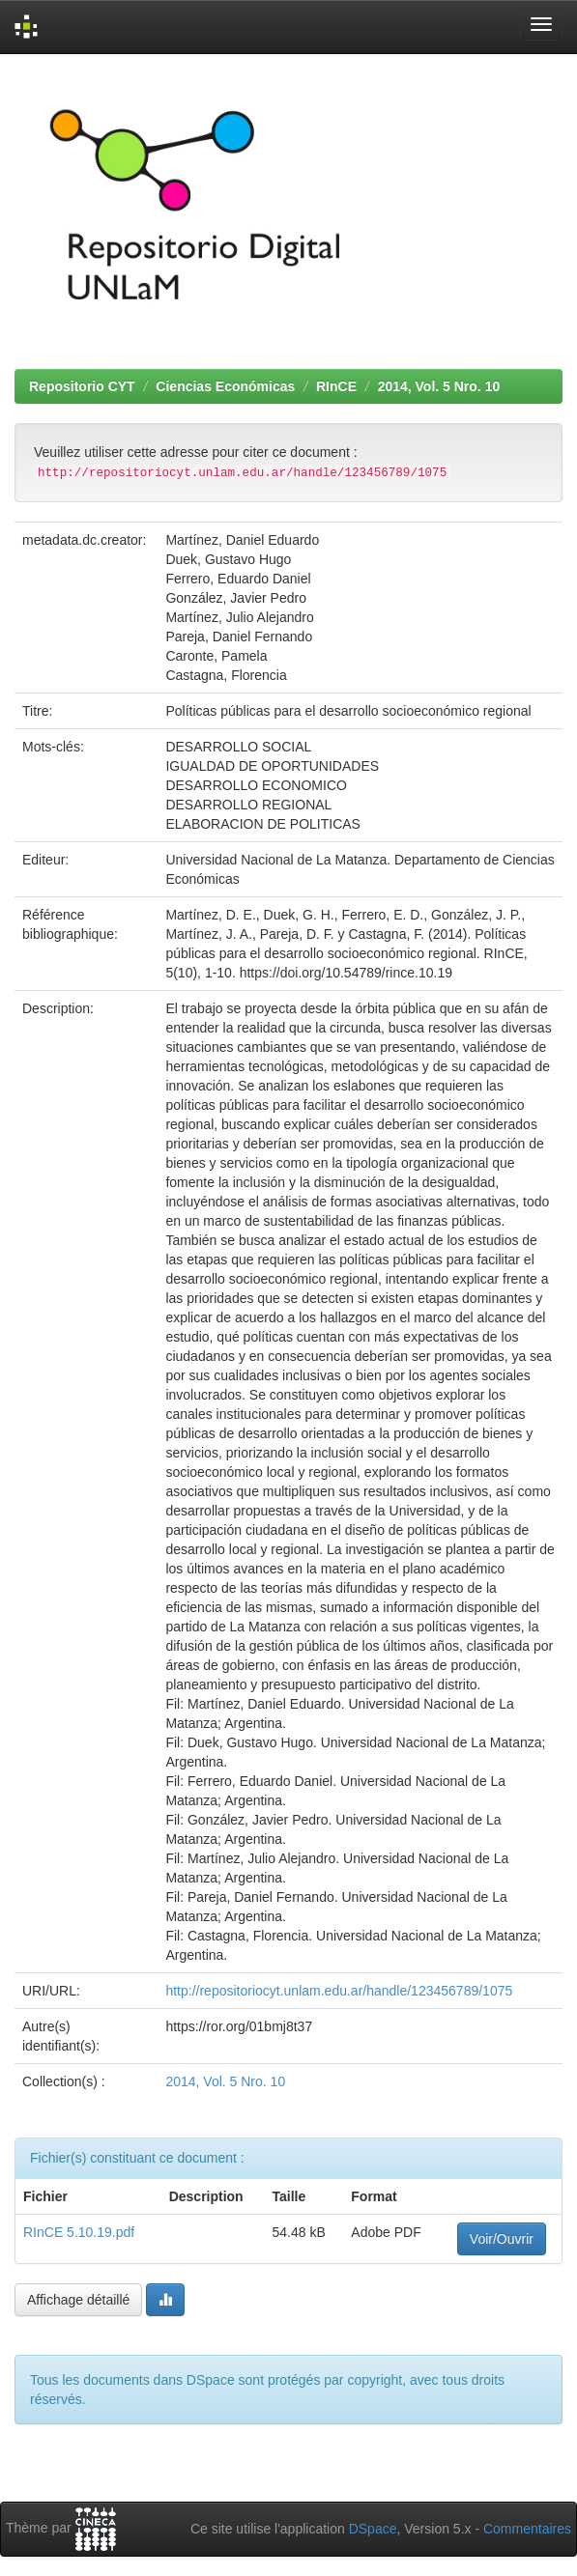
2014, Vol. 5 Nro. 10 (439, 386)
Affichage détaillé (78, 2299)
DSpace (373, 2528)
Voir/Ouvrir (502, 2239)
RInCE (336, 386)
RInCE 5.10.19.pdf (78, 2232)
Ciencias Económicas (225, 386)
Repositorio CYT (82, 386)
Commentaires (527, 2528)
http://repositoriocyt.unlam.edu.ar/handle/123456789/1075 (338, 1990)
